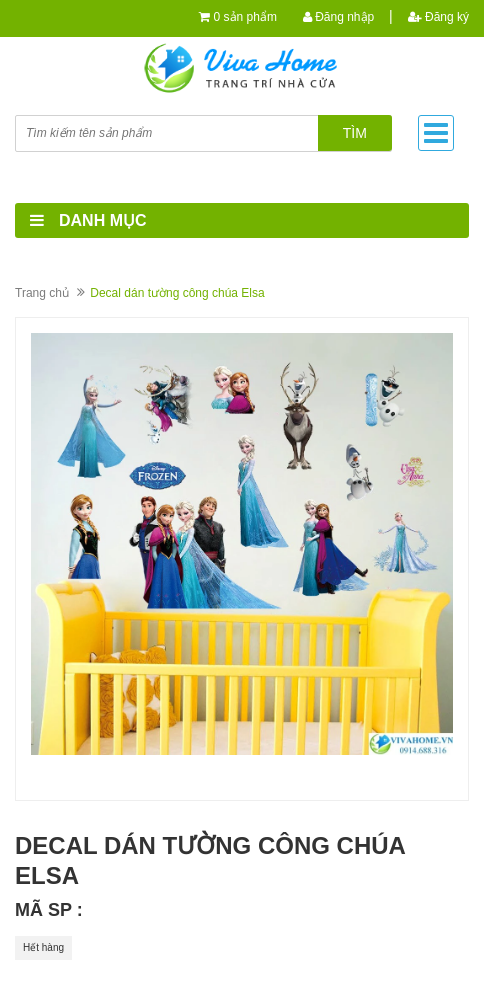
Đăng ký (438, 17)
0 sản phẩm (245, 17)
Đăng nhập (338, 17)
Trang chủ (42, 293)
